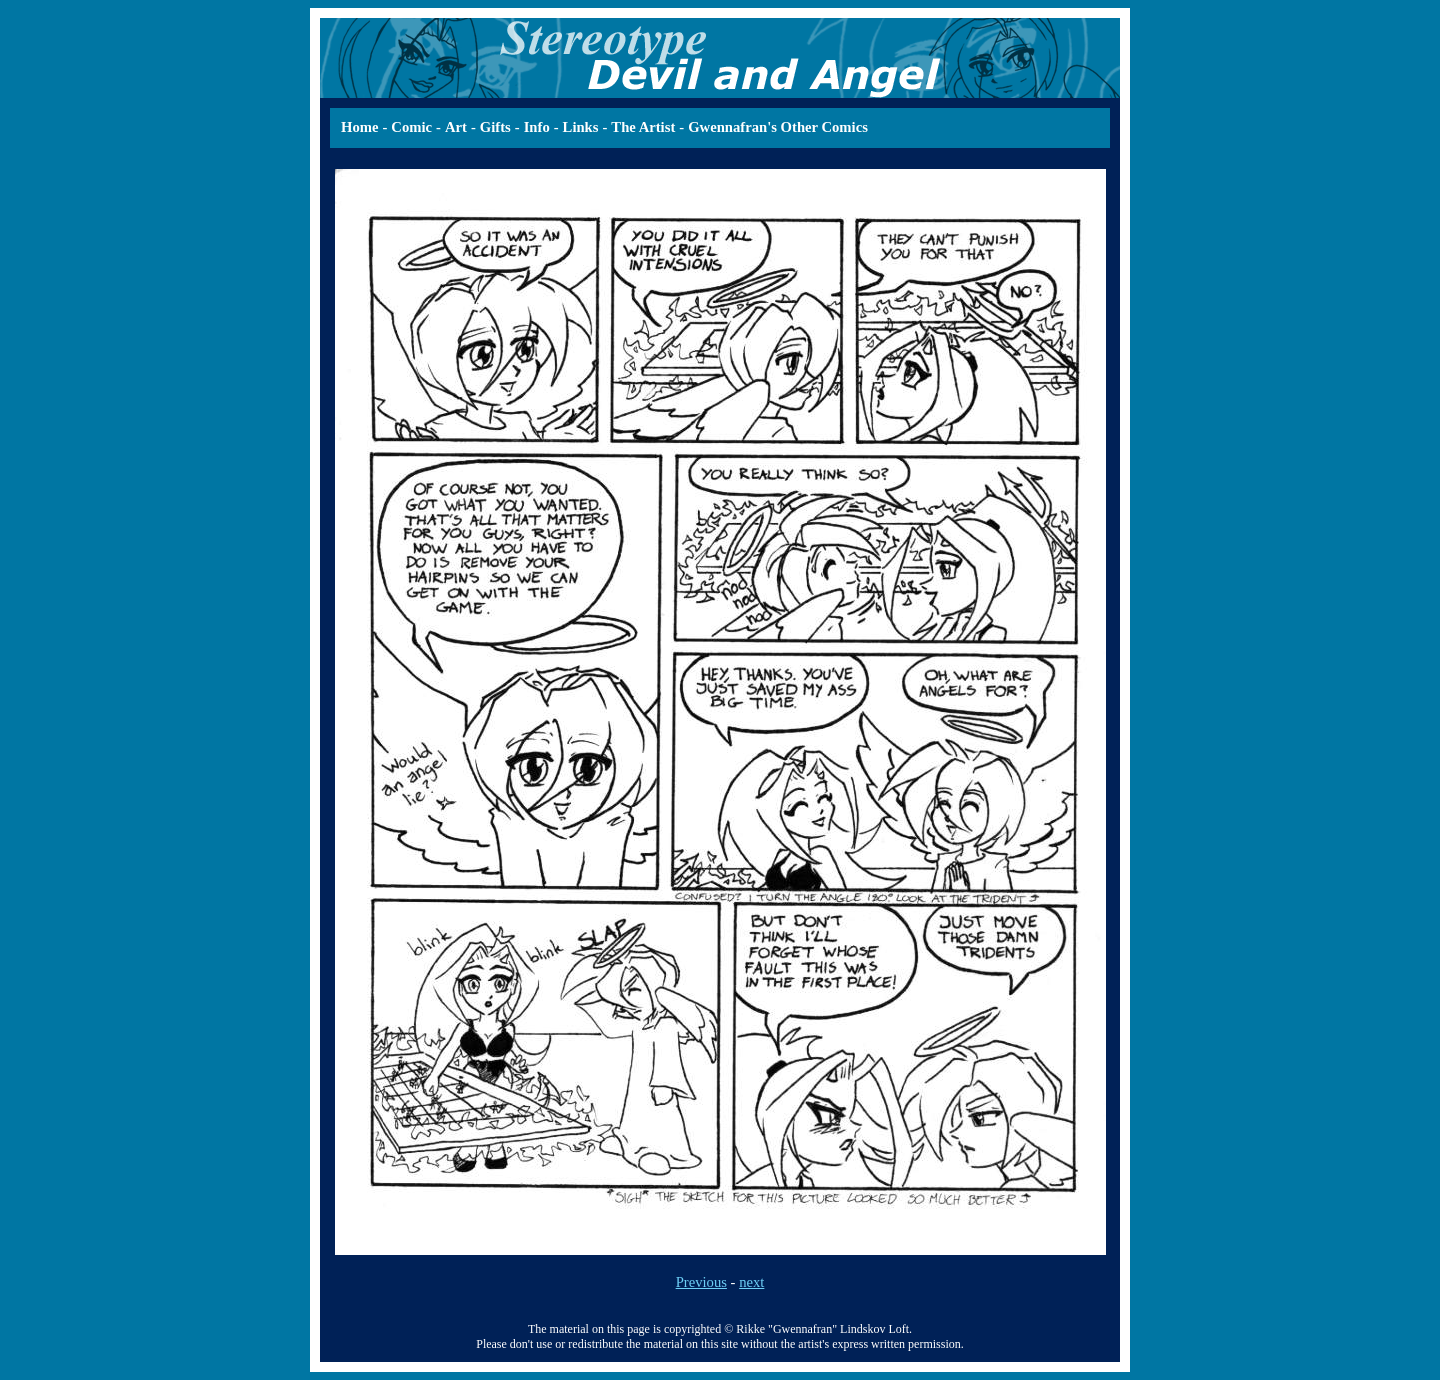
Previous (701, 1282)
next (751, 1282)
